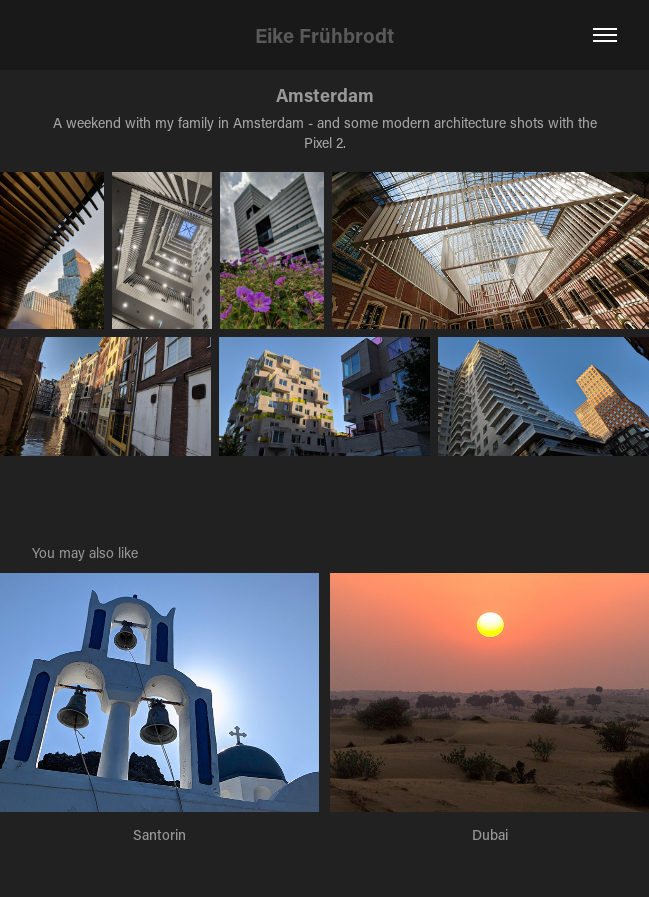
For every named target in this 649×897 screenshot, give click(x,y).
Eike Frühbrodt (324, 35)
